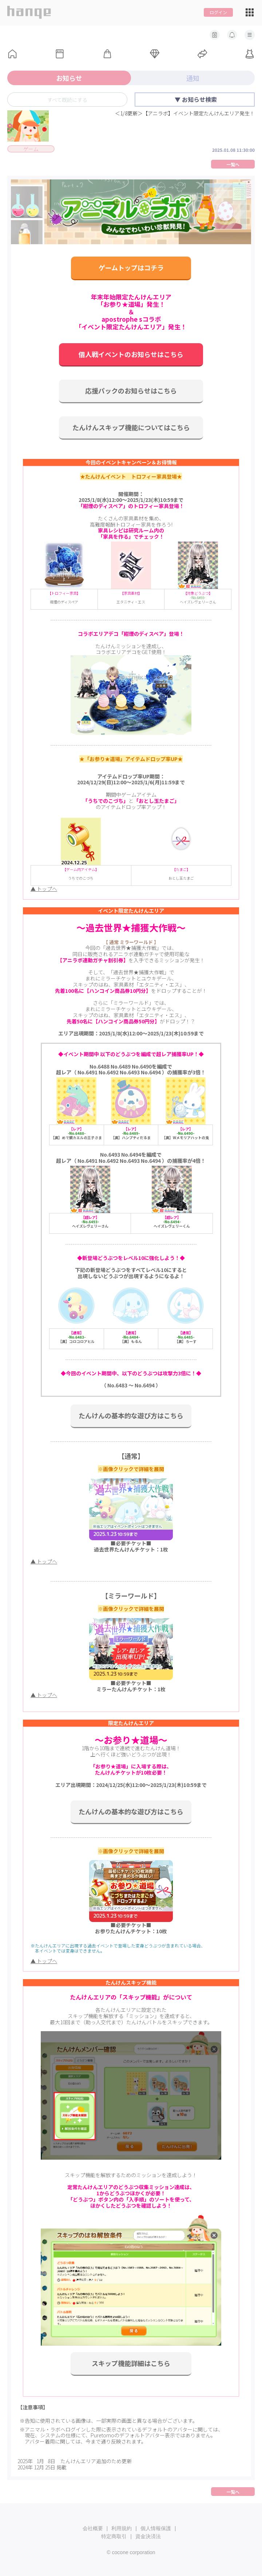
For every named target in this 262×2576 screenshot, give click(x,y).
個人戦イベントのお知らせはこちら (131, 354)
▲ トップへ (44, 888)
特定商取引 (114, 2536)
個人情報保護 (155, 2528)
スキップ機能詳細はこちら (131, 2363)
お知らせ (69, 78)
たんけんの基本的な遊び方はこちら (131, 1415)
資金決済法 (148, 2536)
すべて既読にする (67, 99)
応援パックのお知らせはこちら (131, 390)
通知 (192, 78)
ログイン (218, 12)
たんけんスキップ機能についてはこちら (131, 427)
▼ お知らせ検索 (196, 99)
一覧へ (232, 164)
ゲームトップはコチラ (131, 267)
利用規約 (121, 2528)
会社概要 (93, 2528)
